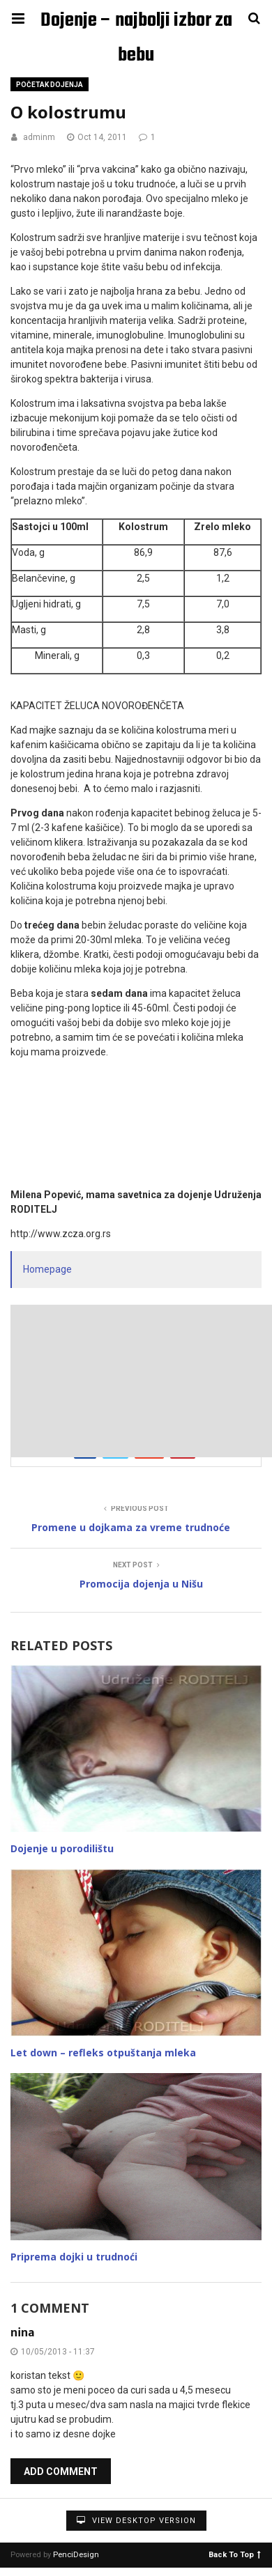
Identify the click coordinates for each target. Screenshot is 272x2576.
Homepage (47, 1269)
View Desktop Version (136, 2520)
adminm (39, 137)
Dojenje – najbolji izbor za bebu (136, 22)
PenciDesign (76, 2554)
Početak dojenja (49, 84)
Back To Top (235, 2554)
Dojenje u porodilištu (62, 1848)
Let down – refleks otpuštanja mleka (103, 2052)
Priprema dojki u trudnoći (73, 2256)
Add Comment (61, 2471)
